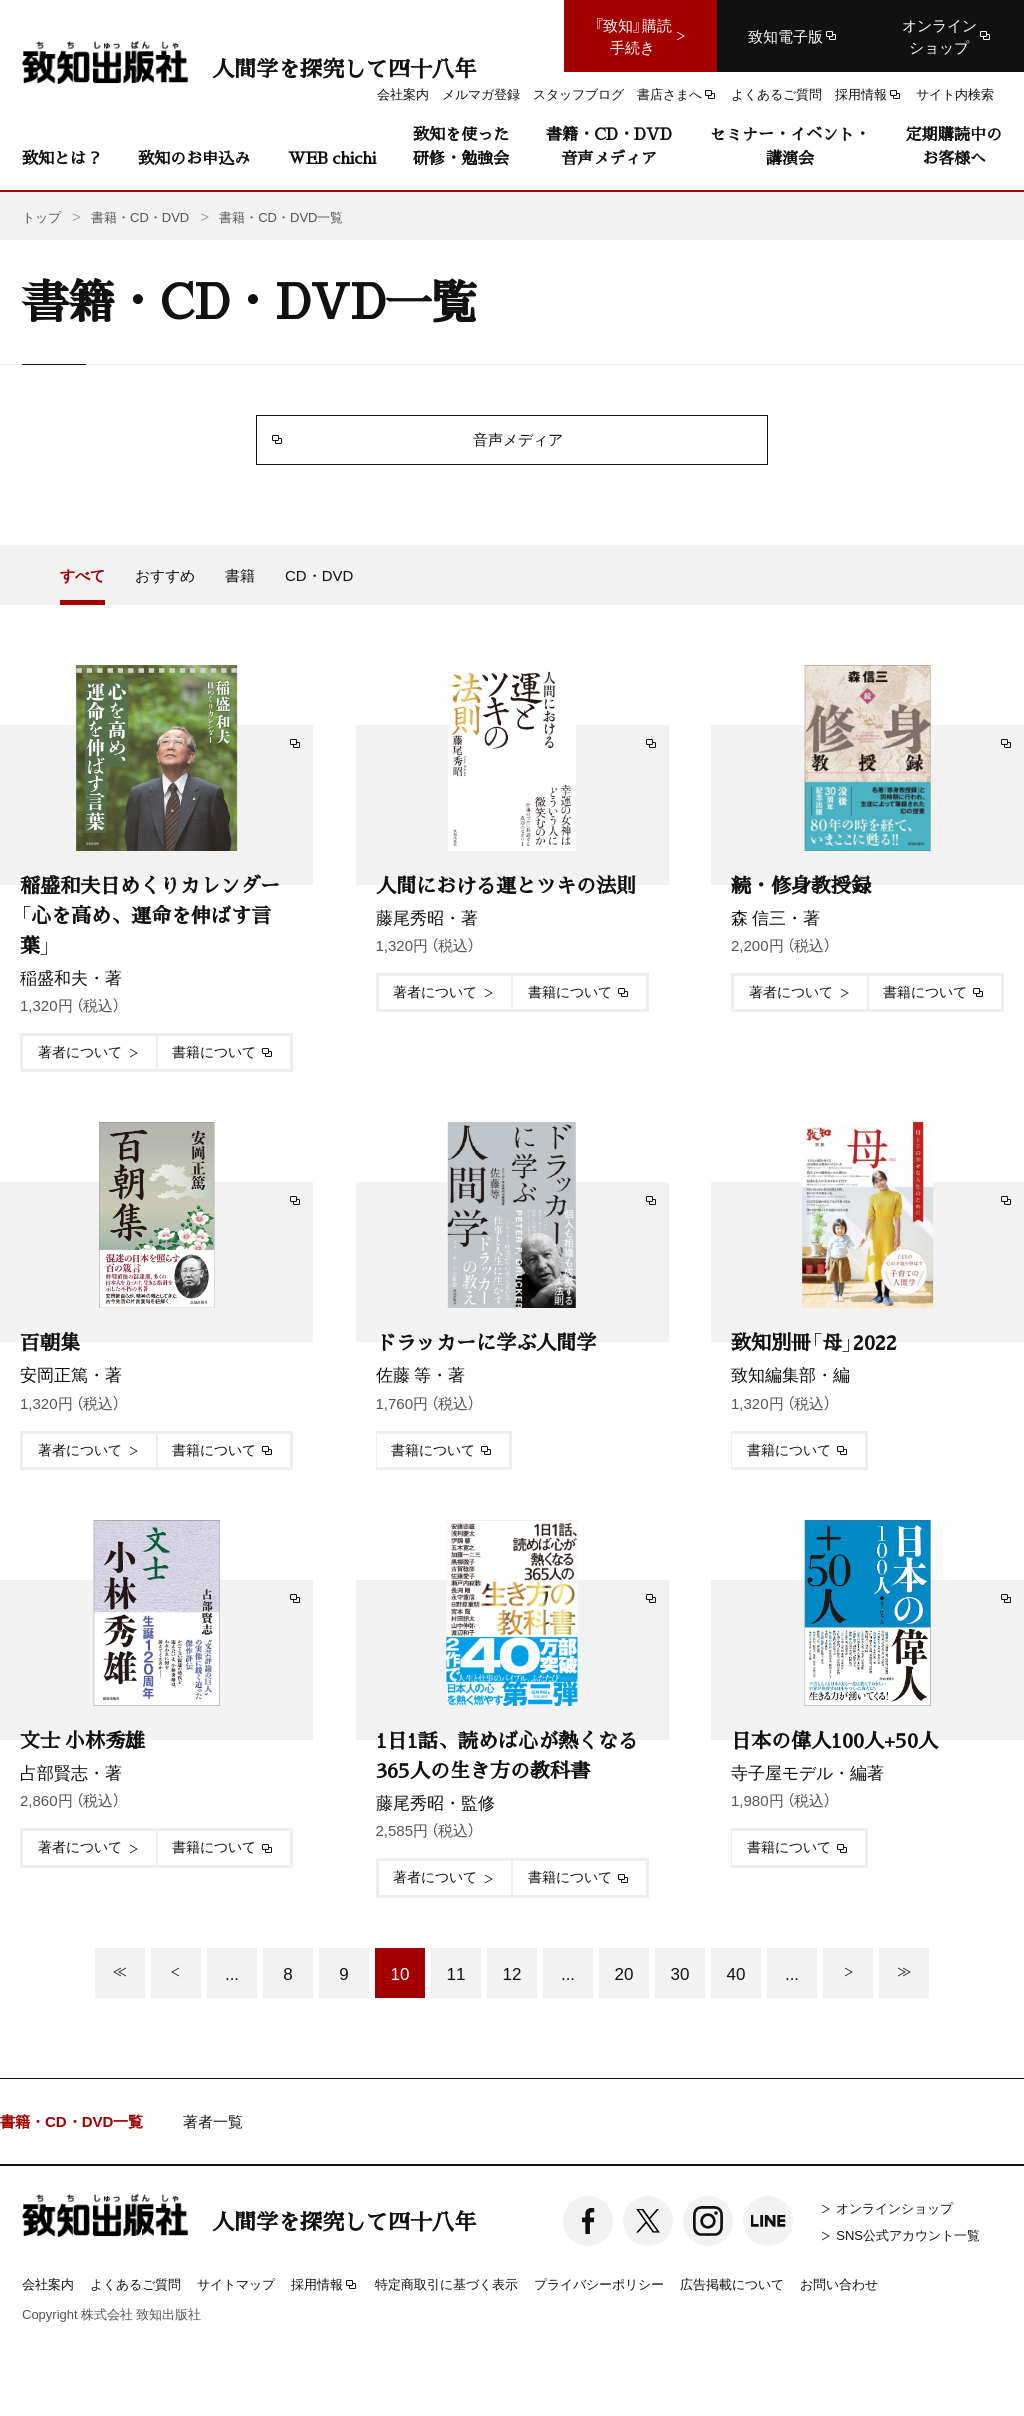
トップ (41, 216)
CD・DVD (319, 575)
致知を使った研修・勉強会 (461, 145)
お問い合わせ (839, 2283)
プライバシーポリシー (599, 2283)
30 (680, 1972)
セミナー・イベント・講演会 (790, 145)
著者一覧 (213, 2121)
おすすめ (165, 575)
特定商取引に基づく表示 (446, 2283)
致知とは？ (62, 157)
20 (624, 1972)
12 (512, 1972)
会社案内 (48, 2283)
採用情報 (325, 2285)
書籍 (240, 575)
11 (456, 1972)
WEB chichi (332, 157)
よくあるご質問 (135, 2283)
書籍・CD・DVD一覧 (71, 2121)
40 (736, 1972)
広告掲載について (732, 2283)
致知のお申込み (194, 157)
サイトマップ (236, 2283)
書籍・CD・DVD (140, 216)
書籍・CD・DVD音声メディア (609, 145)
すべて (82, 575)
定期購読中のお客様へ (954, 145)
